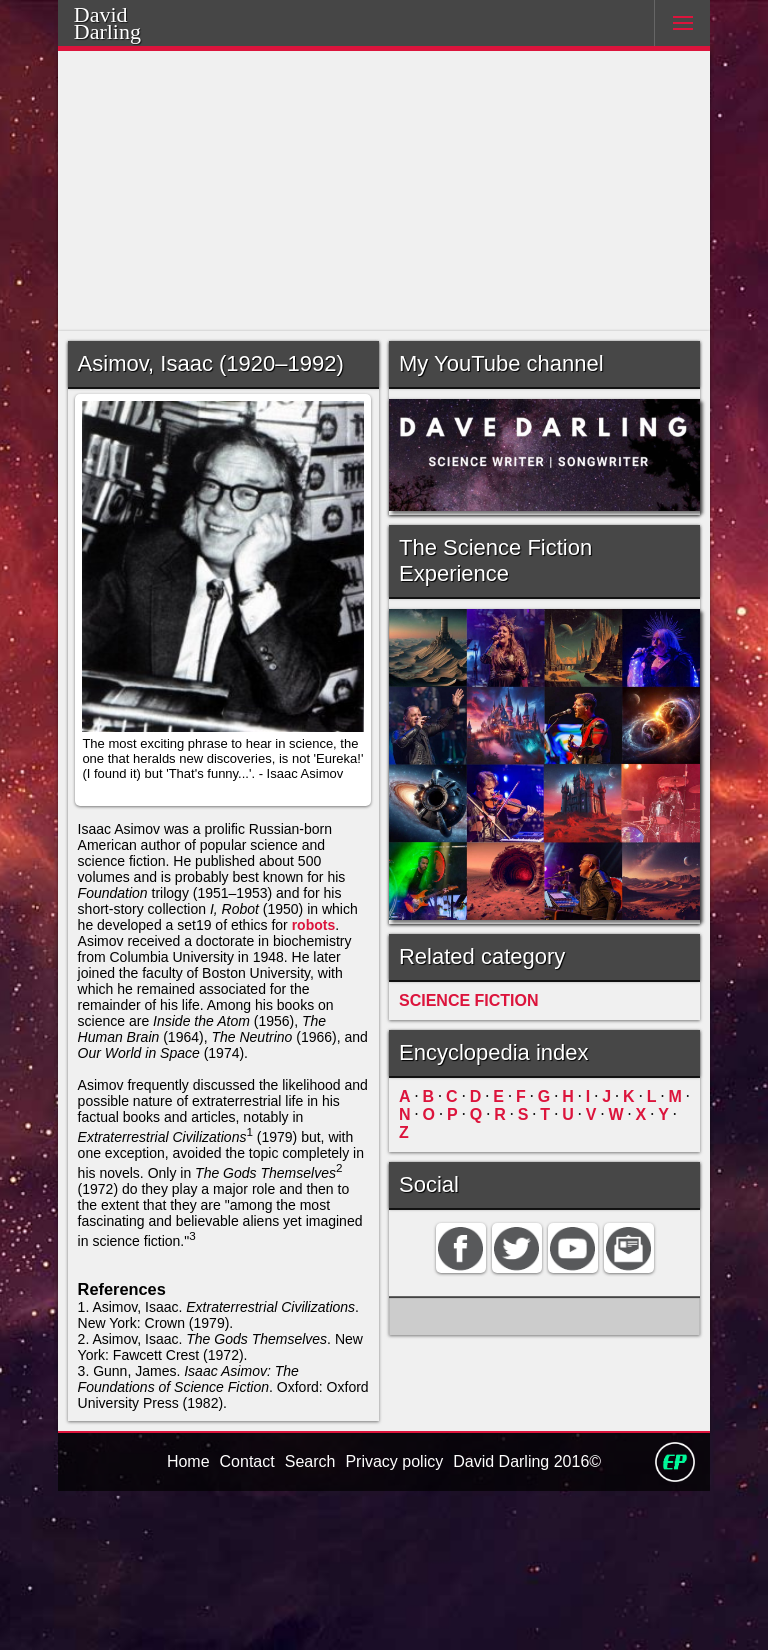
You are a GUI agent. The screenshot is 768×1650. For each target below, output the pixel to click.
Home (181, 1619)
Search (307, 1619)
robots (101, 994)
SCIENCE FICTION (462, 1019)
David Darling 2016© (531, 1619)
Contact (243, 1619)
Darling (133, 29)
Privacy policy (393, 1619)
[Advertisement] (384, 191)
